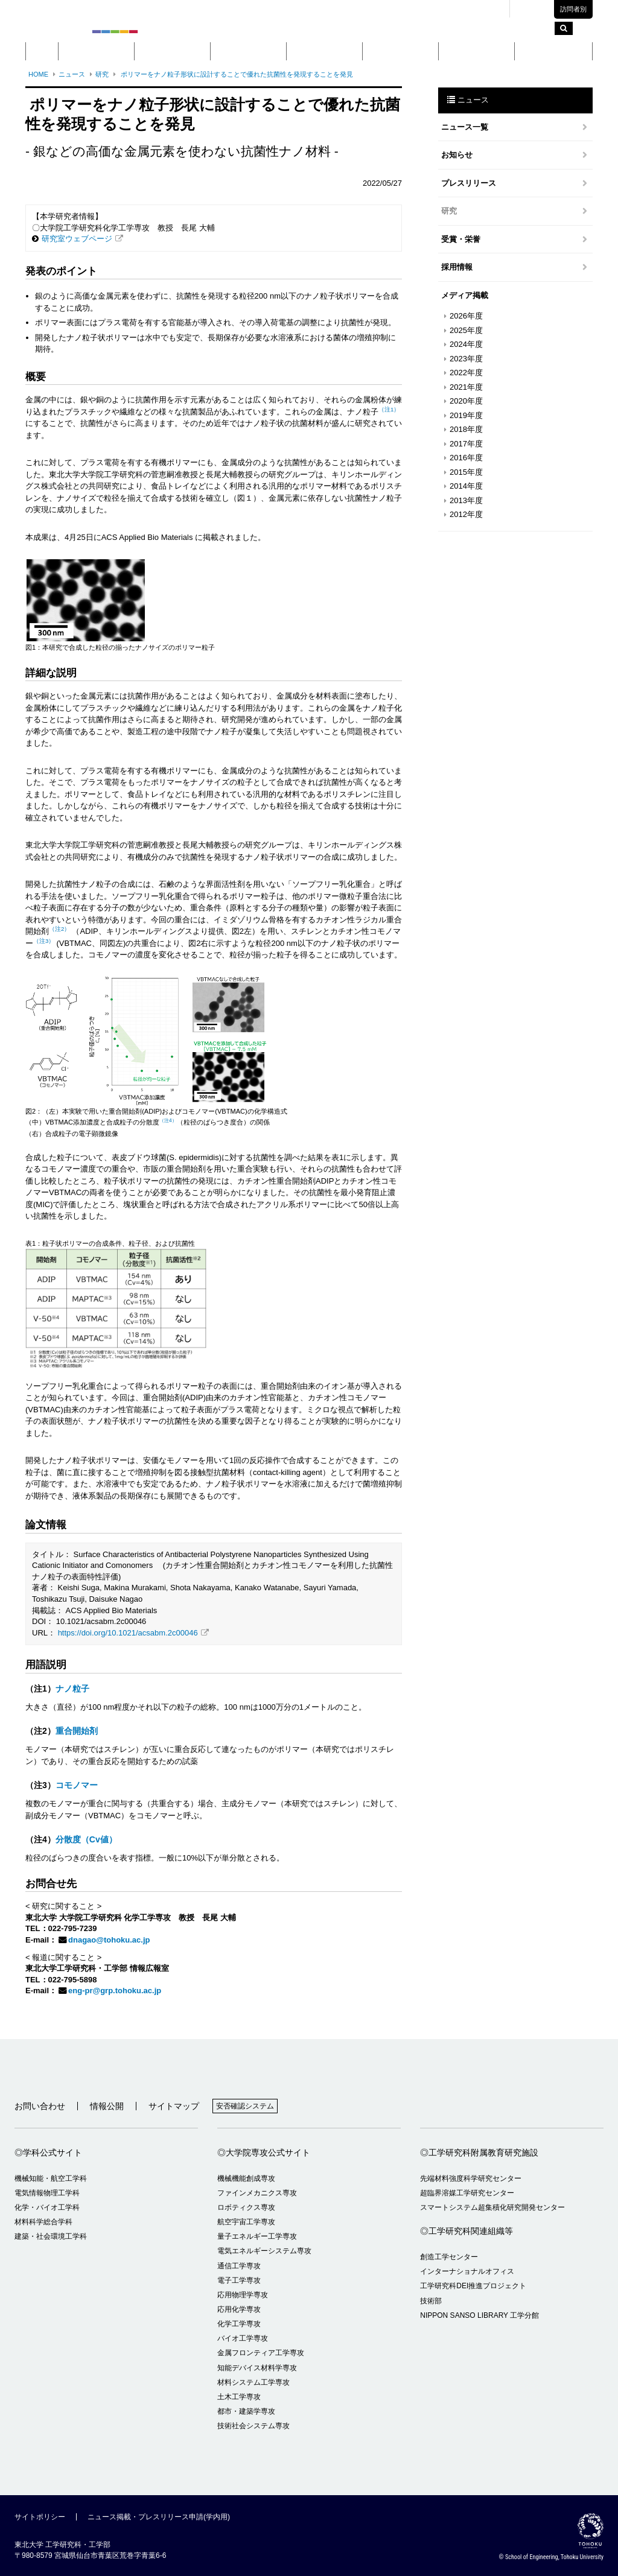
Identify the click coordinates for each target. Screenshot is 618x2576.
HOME (38, 74)
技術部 (431, 2301)
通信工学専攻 (239, 2266)
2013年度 (466, 500)
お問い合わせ (39, 2106)
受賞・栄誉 (460, 239)
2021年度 (466, 387)
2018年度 (466, 429)
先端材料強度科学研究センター (470, 2178)
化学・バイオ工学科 (47, 2207)
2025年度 (466, 330)
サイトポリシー (39, 2517)
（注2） (59, 928)
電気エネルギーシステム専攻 (264, 2251)
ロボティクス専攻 (246, 2207)
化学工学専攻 (239, 2324)
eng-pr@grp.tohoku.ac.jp (114, 1990)
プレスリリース (468, 183)
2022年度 (466, 372)
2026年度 (466, 315)
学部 (173, 51)
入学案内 (477, 51)
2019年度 (466, 415)
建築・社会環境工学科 (50, 2236)
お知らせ (457, 154)
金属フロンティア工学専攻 (260, 2353)
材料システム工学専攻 (253, 2382)
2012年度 (466, 514)
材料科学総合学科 (43, 2222)
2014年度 (466, 485)
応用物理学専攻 (242, 2295)
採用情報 (457, 266)
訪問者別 (573, 9)
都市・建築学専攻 (246, 2411)
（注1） (389, 409)
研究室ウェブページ (77, 238)
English (536, 9)
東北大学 (363, 9)
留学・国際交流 (553, 51)
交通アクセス (478, 9)
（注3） (43, 940)
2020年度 (466, 400)
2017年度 (466, 443)
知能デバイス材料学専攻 (257, 2368)
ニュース (72, 74)
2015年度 (466, 472)
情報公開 (107, 2106)
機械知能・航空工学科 (50, 2178)
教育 (325, 51)
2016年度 (466, 457)
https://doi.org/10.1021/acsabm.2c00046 (128, 1632)
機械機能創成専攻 (246, 2178)
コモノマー (77, 1785)
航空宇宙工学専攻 (246, 2222)
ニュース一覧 (464, 127)
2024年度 (466, 344)
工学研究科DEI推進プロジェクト (473, 2286)
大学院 (248, 51)
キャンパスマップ (417, 9)
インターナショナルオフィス (467, 2271)
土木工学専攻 (239, 2397)
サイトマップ (173, 2106)
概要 (97, 51)
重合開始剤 (77, 1731)
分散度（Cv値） (86, 1839)
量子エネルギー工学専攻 (257, 2236)
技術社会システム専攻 (253, 2426)
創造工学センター (449, 2257)
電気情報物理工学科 (47, 2193)
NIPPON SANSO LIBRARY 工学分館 (479, 2315)
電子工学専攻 (239, 2280)
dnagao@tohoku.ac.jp (109, 1939)
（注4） (168, 1120)
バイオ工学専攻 (242, 2338)
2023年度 (466, 358)
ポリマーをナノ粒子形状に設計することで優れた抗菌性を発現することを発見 (236, 74)
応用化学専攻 (239, 2309)
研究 (401, 51)
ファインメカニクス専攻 (257, 2193)
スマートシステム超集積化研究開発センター (492, 2207)
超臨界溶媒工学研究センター (467, 2193)
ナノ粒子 (72, 1688)
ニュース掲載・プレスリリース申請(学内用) (159, 2517)
